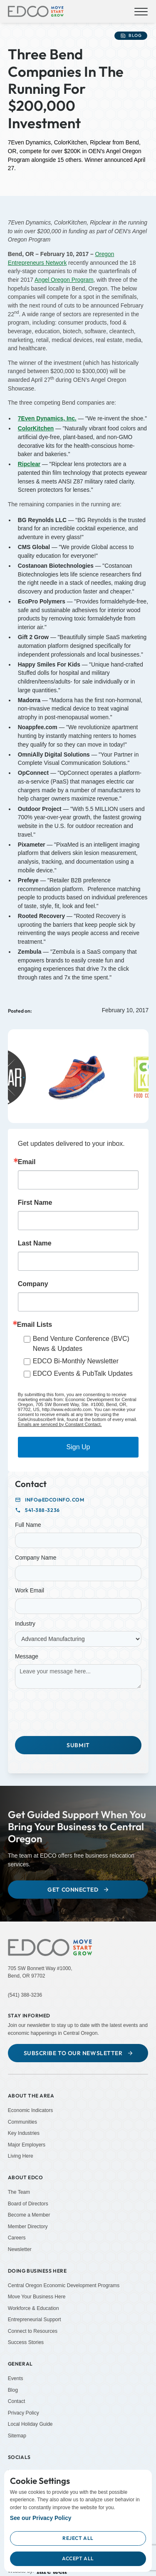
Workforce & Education (33, 2308)
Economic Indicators (30, 2110)
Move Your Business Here (37, 2297)
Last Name (35, 1243)
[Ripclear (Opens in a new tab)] (29, 464)
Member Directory (28, 2226)
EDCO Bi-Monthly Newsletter (76, 1361)
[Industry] (78, 1639)
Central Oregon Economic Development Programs (64, 2285)
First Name (35, 1202)
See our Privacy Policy (41, 2518)
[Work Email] (78, 1606)
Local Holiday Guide (30, 2424)
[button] (139, 12)
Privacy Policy (23, 2413)
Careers (17, 2238)
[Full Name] (78, 1540)
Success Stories (26, 2342)
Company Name (35, 1558)
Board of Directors (28, 2203)
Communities (22, 2122)
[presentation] (78, 1711)
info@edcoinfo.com (54, 1500)
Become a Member (29, 2215)
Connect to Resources (32, 2331)
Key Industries (24, 2133)
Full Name (28, 1525)
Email (27, 1162)
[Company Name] (78, 1573)
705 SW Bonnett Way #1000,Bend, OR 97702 (40, 1972)
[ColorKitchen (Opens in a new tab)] (36, 428)
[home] (36, 11)
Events (15, 2378)
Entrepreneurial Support (34, 2319)
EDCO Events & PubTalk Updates (83, 1373)
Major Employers (26, 2145)
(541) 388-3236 (25, 1995)
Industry (25, 1624)
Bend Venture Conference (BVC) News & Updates (81, 1343)
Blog (13, 2390)
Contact (16, 2401)
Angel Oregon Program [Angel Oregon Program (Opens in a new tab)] (64, 280)
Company (33, 1284)
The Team (19, 2192)
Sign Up (78, 1446)
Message (26, 1656)
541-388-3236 (42, 1510)
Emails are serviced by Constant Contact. (60, 1424)
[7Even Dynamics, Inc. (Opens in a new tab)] (47, 418)
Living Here (20, 2156)
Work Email (29, 1590)
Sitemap (17, 2436)
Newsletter (20, 2249)
